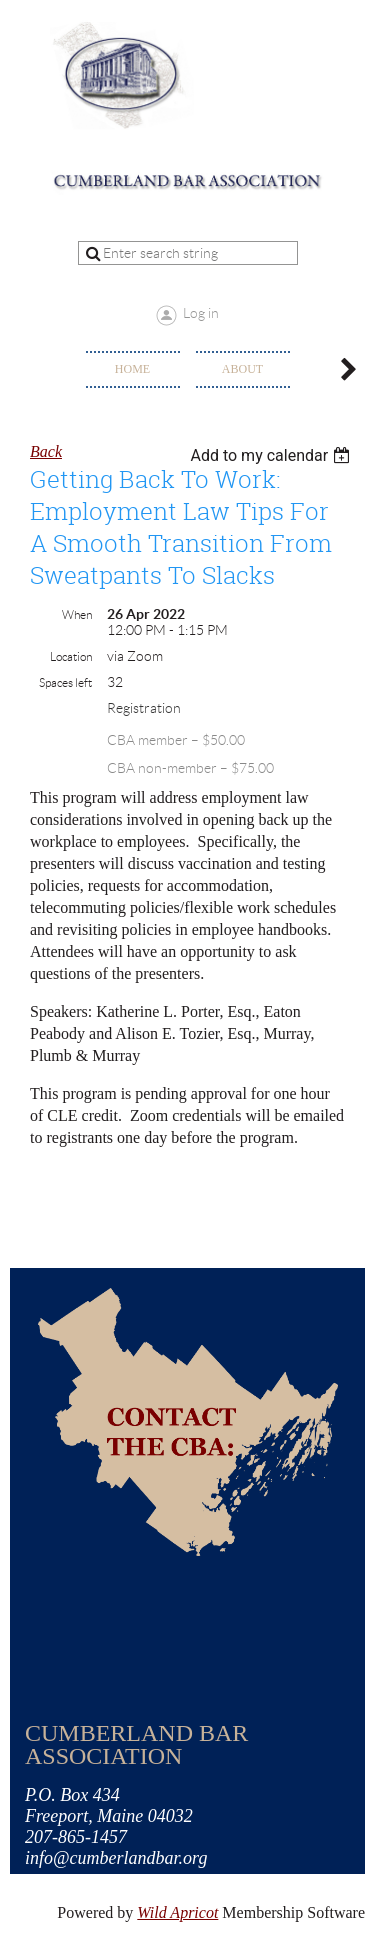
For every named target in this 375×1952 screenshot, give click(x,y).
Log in (201, 313)
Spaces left (65, 682)
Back (46, 451)
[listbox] (272, 455)
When (77, 614)
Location (71, 656)
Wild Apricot (177, 1912)
